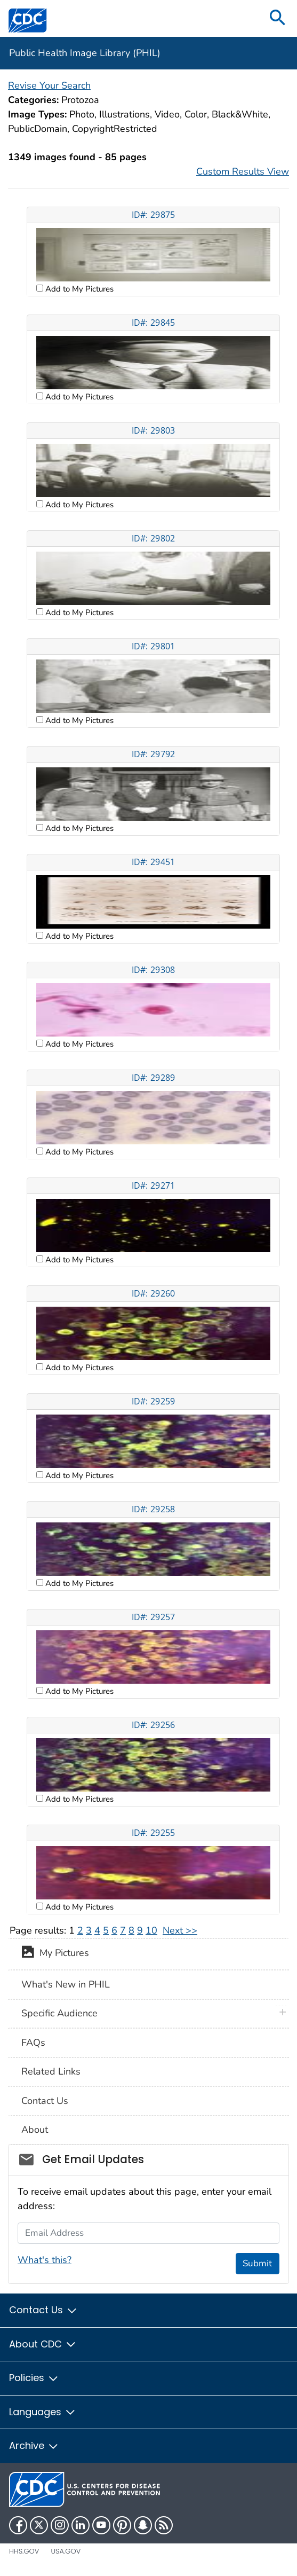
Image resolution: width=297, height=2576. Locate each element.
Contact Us (44, 2100)
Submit (257, 2263)
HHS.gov (24, 2551)
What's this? (44, 2259)
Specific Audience (59, 2013)
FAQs (33, 2042)
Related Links (51, 2071)
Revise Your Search (49, 85)
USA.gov (66, 2551)
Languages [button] (42, 2411)
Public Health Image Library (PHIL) (84, 52)
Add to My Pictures (78, 289)
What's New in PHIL (65, 1984)
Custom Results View (242, 171)
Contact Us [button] (43, 2309)
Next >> (180, 1930)
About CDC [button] (43, 2344)
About (34, 2129)
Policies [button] (34, 2377)
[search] (278, 18)
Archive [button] (34, 2445)
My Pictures (55, 1953)
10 (151, 1930)
